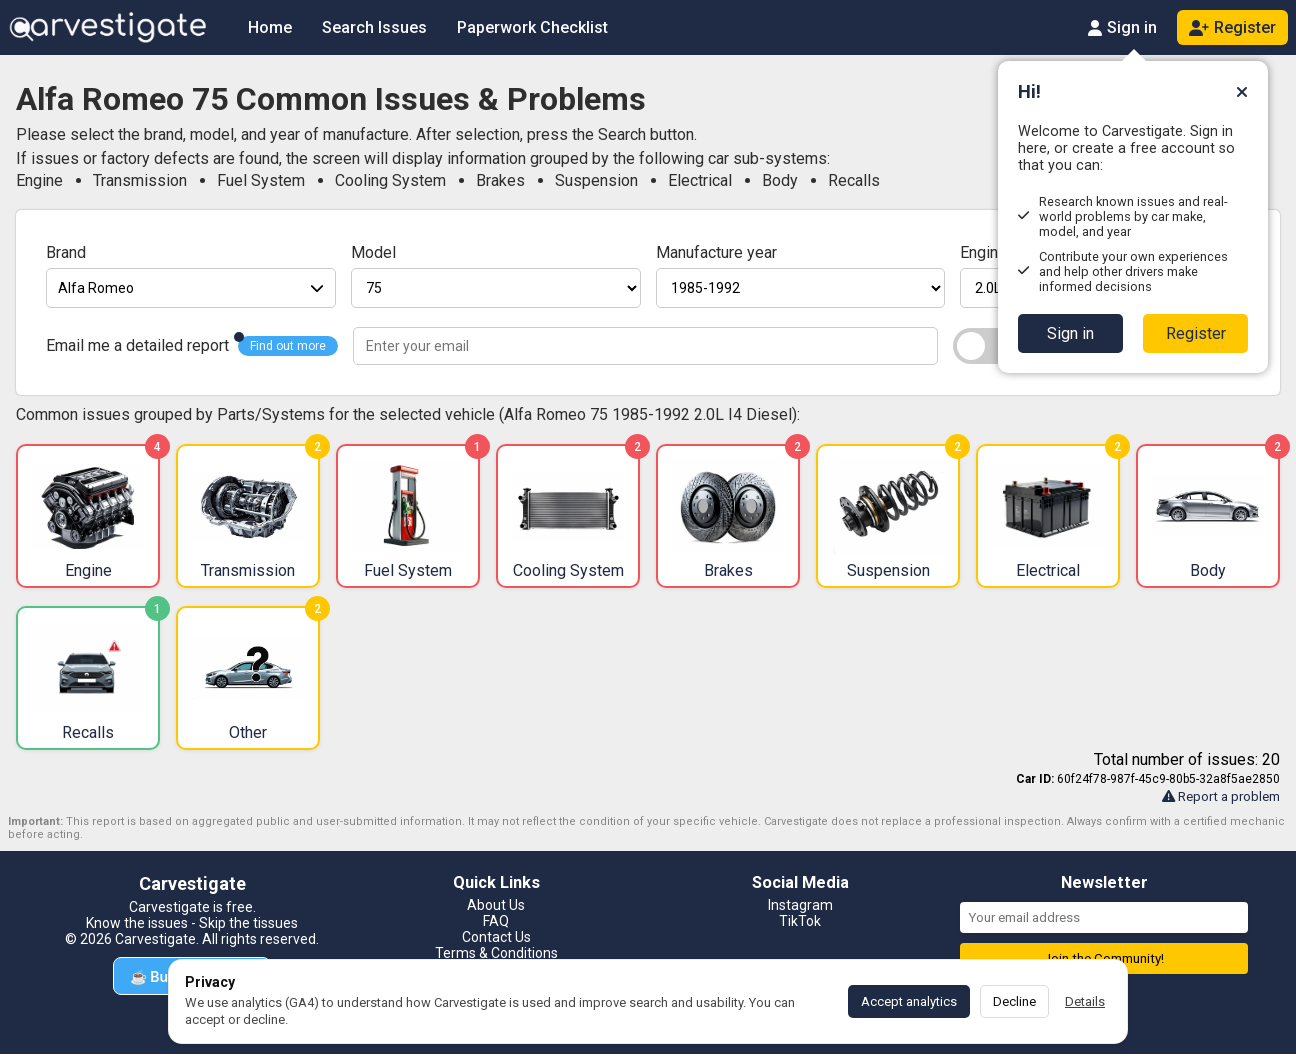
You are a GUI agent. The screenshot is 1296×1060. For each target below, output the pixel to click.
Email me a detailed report (137, 345)
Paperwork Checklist (532, 27)
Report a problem (1221, 796)
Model (373, 252)
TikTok (800, 921)
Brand (66, 252)
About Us (496, 905)
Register (1196, 333)
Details (1085, 1001)
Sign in (1070, 333)
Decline (1014, 1001)
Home (270, 27)
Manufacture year (716, 252)
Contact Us (496, 937)
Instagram (800, 905)
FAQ (496, 921)
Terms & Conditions (496, 953)
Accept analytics (909, 1001)
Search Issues (374, 27)
